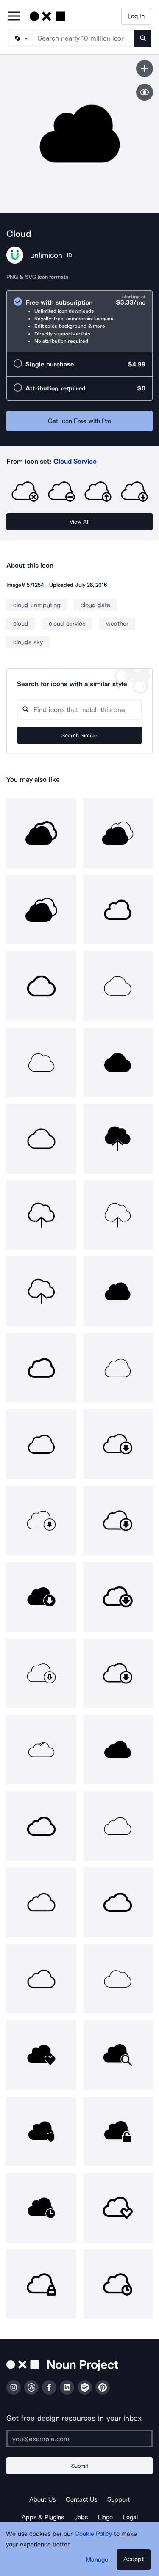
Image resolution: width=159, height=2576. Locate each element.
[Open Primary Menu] (14, 17)
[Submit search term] (142, 38)
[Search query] (79, 709)
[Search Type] (20, 38)
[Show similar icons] (144, 92)
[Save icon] (144, 68)
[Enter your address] (79, 2438)
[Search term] (83, 38)
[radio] (79, 321)
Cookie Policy (93, 2534)
